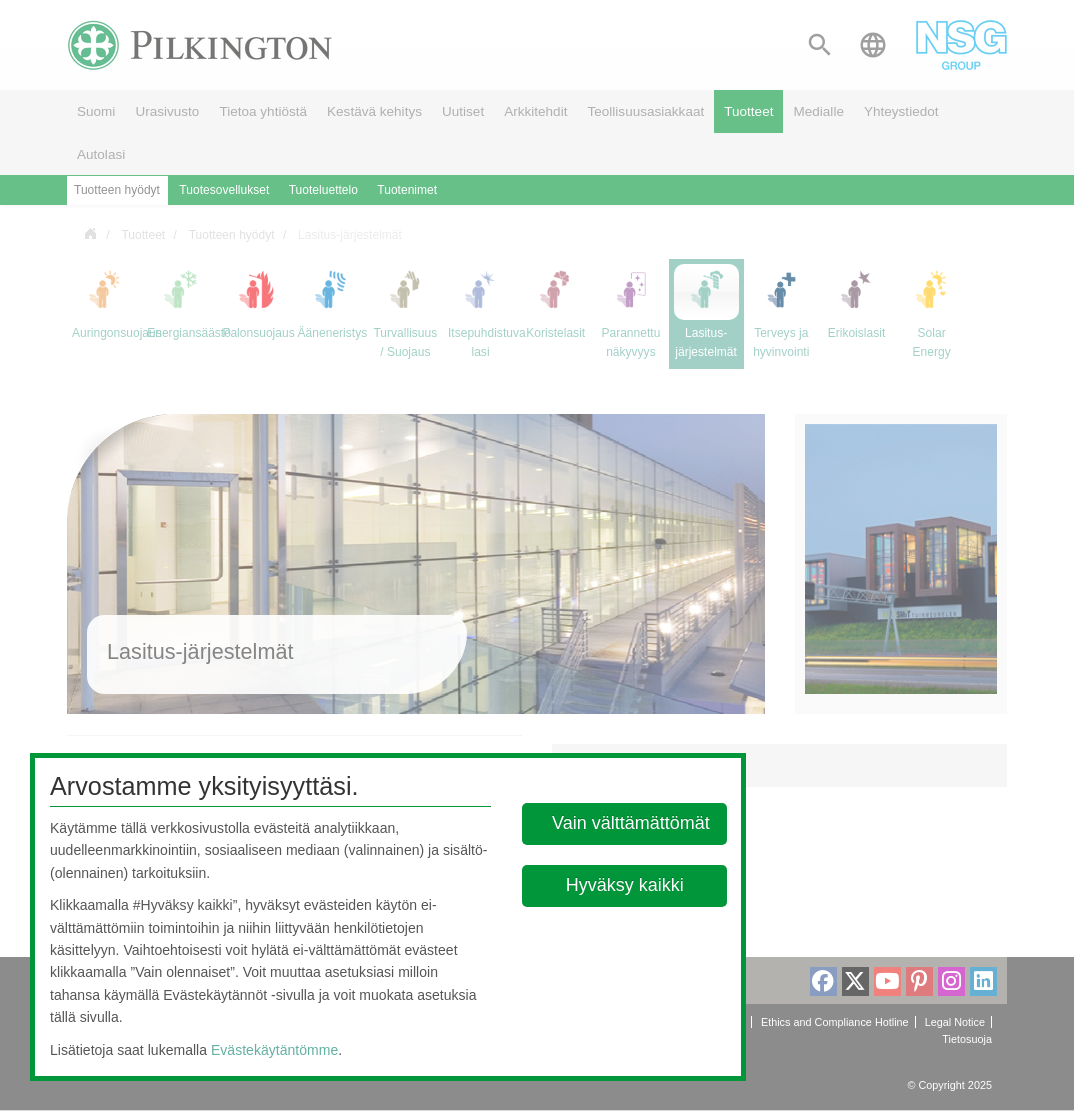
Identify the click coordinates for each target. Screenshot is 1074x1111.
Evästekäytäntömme (274, 1050)
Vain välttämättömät (631, 823)
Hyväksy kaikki (624, 885)
